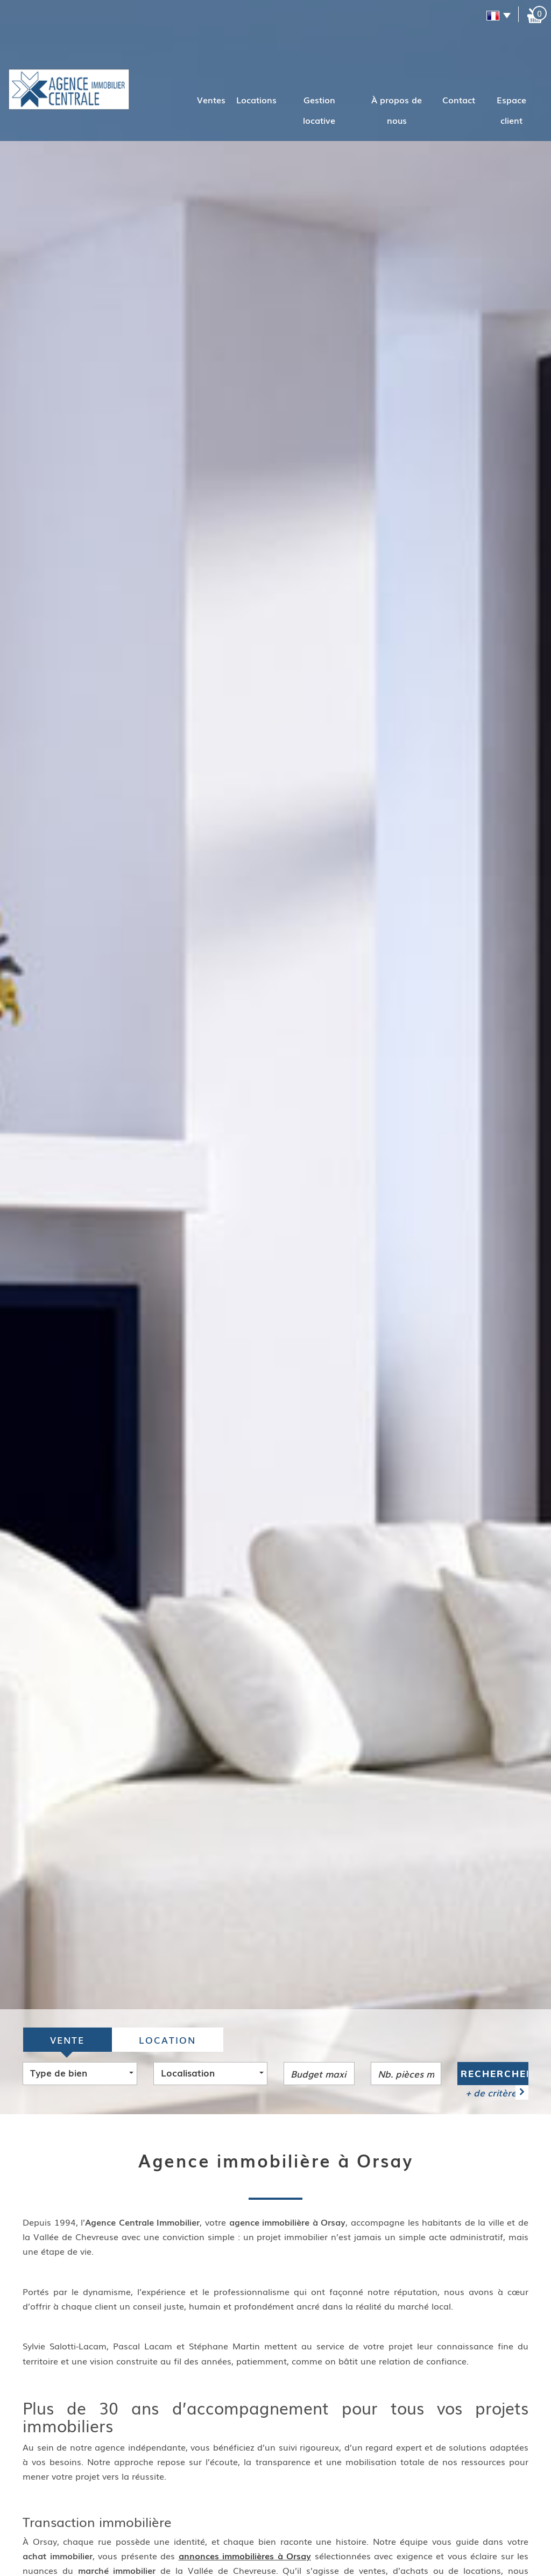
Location (167, 2039)
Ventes (211, 99)
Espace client (511, 109)
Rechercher (494, 2073)
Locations (256, 99)
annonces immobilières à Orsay (245, 2555)
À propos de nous (396, 109)
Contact (458, 99)
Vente (67, 2039)
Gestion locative (319, 109)
